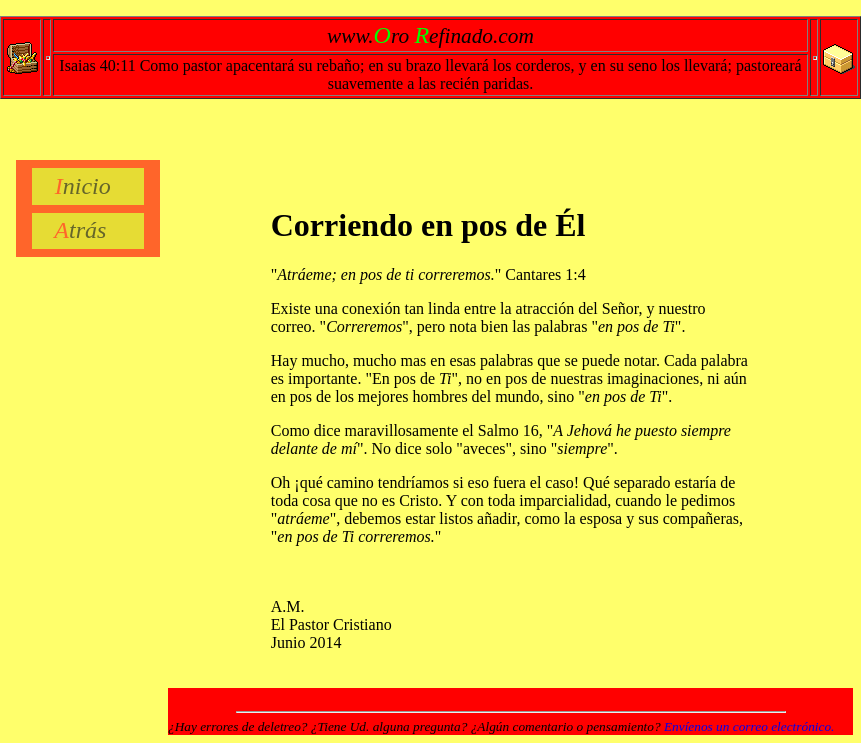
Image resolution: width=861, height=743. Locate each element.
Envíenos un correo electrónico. (749, 726)
